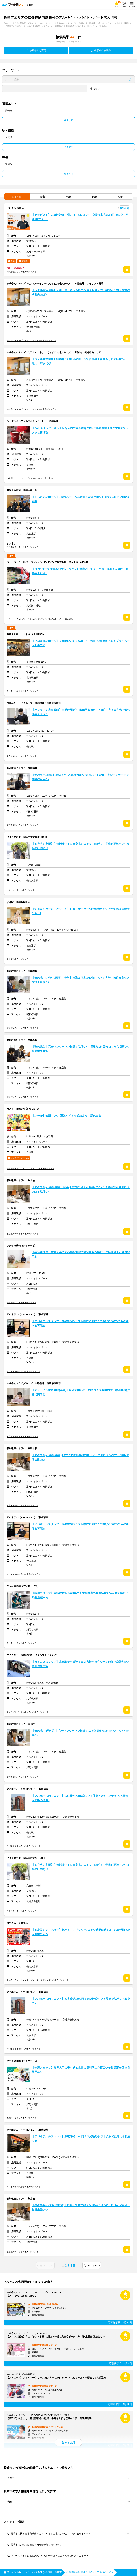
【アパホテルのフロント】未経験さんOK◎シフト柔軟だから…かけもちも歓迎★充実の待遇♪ (80, 1798)
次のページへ (91, 2265)
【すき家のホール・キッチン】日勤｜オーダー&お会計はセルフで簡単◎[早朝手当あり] (81, 911)
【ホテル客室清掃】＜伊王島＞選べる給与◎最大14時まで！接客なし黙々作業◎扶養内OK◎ (81, 292)
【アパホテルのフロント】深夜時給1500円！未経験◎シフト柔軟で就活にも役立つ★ (81, 2001)
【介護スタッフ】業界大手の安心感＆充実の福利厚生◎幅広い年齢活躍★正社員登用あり (81, 2070)
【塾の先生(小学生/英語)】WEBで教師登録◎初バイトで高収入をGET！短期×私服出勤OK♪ (80, 1457)
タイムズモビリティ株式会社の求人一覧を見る (27, 1712)
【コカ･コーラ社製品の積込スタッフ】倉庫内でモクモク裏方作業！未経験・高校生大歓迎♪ (80, 571)
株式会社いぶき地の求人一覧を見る (22, 691)
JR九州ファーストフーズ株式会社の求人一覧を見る (30, 478)
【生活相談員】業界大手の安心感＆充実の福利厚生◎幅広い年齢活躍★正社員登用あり (81, 1254)
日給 (94, 196)
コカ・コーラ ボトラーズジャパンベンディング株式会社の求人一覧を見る (40, 619)
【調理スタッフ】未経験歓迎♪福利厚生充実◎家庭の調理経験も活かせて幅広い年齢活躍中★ (80, 1595)
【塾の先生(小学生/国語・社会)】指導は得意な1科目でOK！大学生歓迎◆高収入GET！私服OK (81, 980)
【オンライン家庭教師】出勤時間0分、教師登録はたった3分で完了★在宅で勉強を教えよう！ (81, 712)
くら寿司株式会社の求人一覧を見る (22, 547)
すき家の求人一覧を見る (17, 959)
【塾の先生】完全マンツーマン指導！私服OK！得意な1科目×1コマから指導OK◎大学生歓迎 (80, 1049)
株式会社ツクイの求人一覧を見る (21, 1302)
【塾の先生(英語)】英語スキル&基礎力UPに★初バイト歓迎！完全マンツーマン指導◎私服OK (80, 777)
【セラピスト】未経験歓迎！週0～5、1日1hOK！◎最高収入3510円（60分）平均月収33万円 (80, 217)
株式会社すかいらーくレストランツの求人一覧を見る (30, 1168)
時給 (68, 196)
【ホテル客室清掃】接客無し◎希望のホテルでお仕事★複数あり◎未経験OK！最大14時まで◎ (80, 361)
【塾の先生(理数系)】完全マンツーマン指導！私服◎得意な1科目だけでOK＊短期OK (80, 1733)
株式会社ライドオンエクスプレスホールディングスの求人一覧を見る (37, 1980)
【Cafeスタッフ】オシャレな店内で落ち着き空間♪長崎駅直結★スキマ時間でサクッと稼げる (80, 430)
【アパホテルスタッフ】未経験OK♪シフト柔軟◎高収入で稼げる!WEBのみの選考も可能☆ (80, 1323)
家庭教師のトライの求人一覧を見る (22, 756)
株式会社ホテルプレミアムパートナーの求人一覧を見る (31, 340)
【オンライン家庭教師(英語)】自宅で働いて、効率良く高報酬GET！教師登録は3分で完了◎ (81, 1392)
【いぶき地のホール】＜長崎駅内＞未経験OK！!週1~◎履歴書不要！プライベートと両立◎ (81, 643)
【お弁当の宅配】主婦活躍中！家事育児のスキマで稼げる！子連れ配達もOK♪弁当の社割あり (81, 846)
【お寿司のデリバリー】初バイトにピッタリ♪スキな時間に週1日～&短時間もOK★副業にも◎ (81, 1932)
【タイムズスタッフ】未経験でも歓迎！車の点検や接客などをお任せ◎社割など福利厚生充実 (81, 1664)
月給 (120, 196)
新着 (42, 196)
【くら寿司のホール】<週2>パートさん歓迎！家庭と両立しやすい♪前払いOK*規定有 (81, 499)
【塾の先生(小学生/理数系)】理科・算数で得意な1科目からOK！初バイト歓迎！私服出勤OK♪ (81, 2207)
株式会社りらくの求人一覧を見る (21, 272)
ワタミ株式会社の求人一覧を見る (21, 890)
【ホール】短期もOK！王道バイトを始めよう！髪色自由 (66, 1115)
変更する (68, 120)
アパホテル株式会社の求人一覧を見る (23, 1371)
